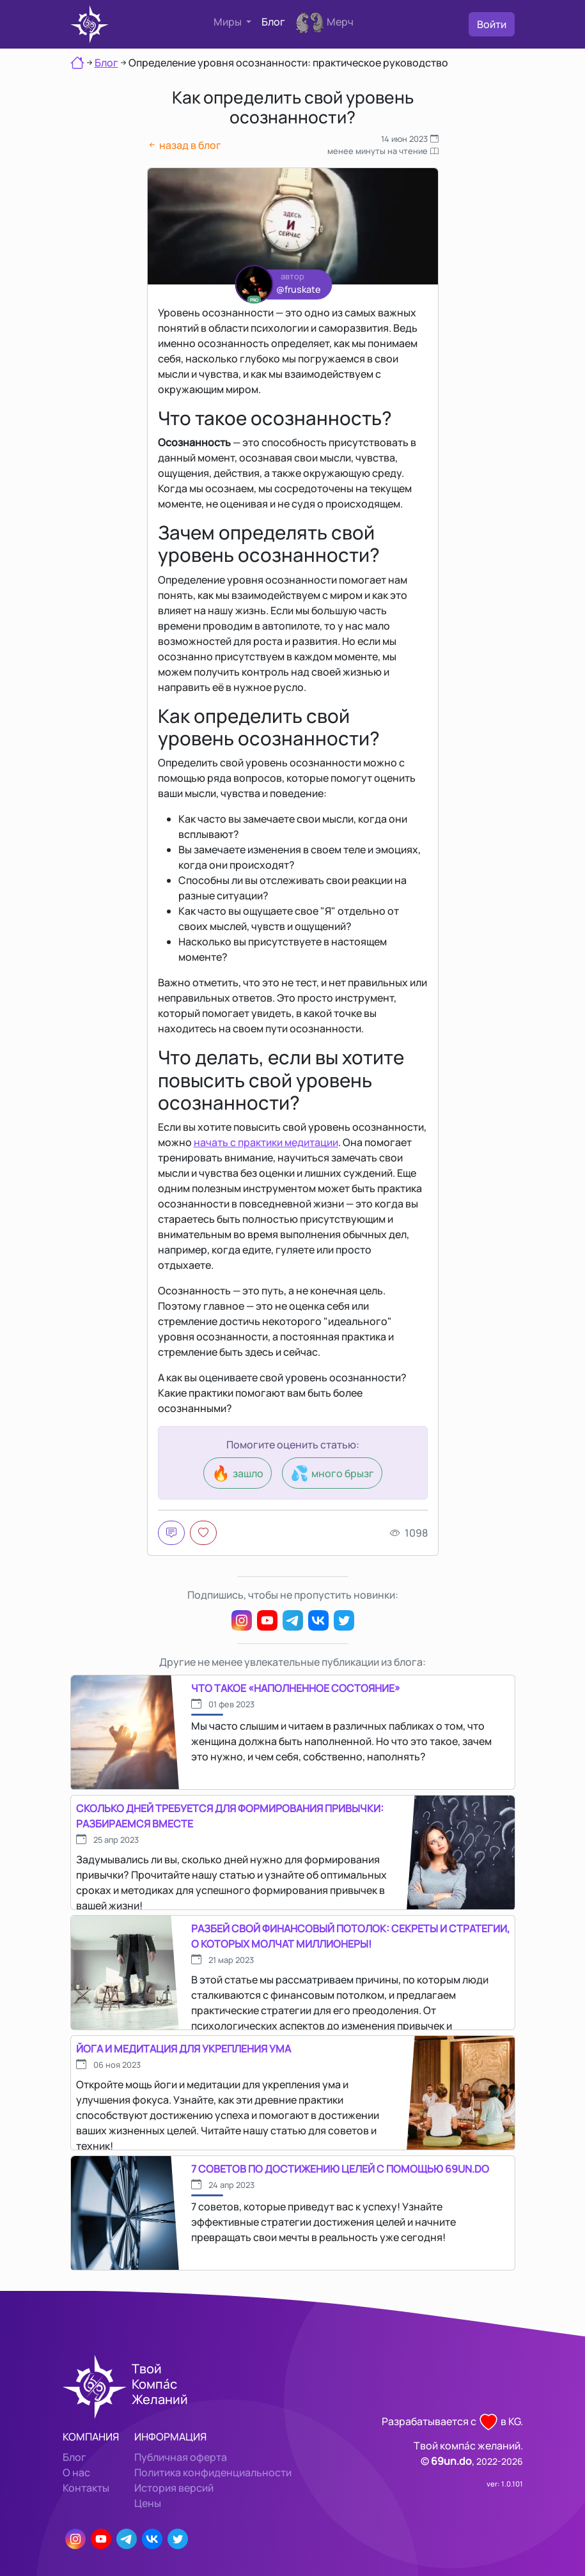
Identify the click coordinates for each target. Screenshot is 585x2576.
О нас (76, 2472)
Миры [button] (229, 22)
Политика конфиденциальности (213, 2472)
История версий (174, 2488)
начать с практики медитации (266, 1142)
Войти (491, 24)
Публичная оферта (180, 2457)
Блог (273, 22)
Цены (147, 2503)
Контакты (86, 2488)
